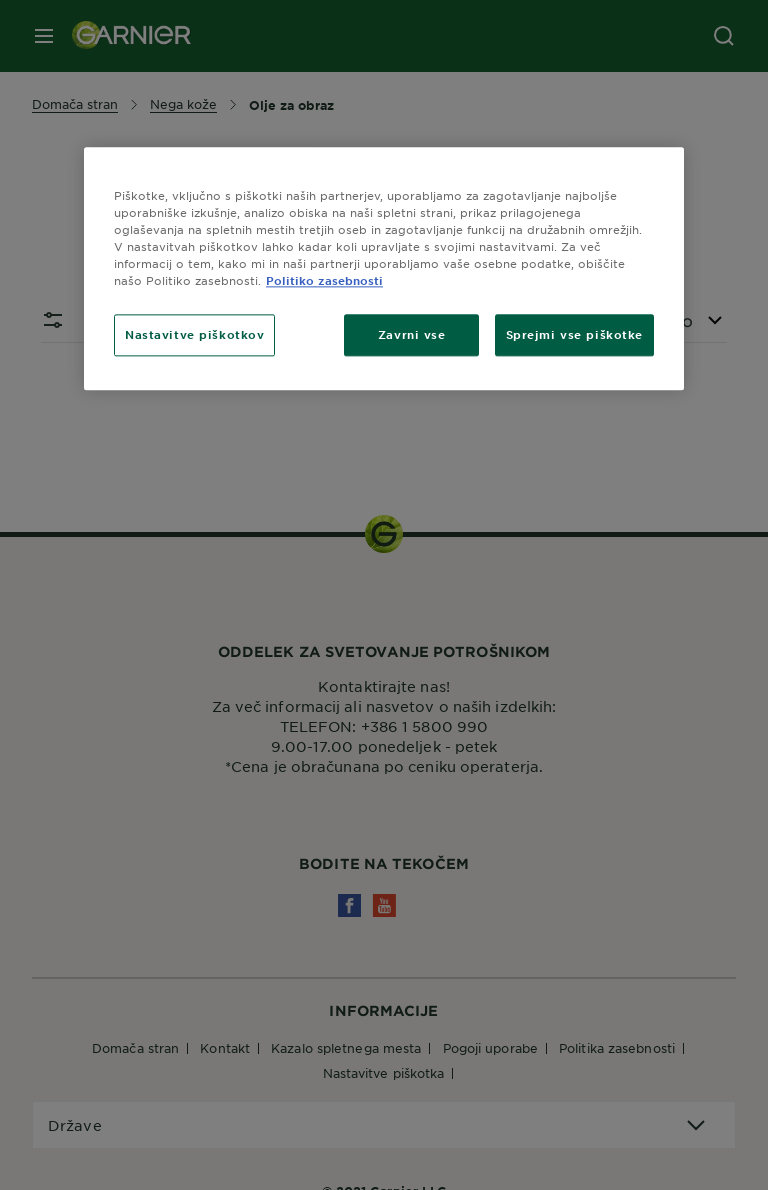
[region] (384, 268)
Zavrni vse (412, 334)
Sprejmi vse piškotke (574, 334)
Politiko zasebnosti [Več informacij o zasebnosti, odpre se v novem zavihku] (324, 280)
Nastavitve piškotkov (194, 334)
